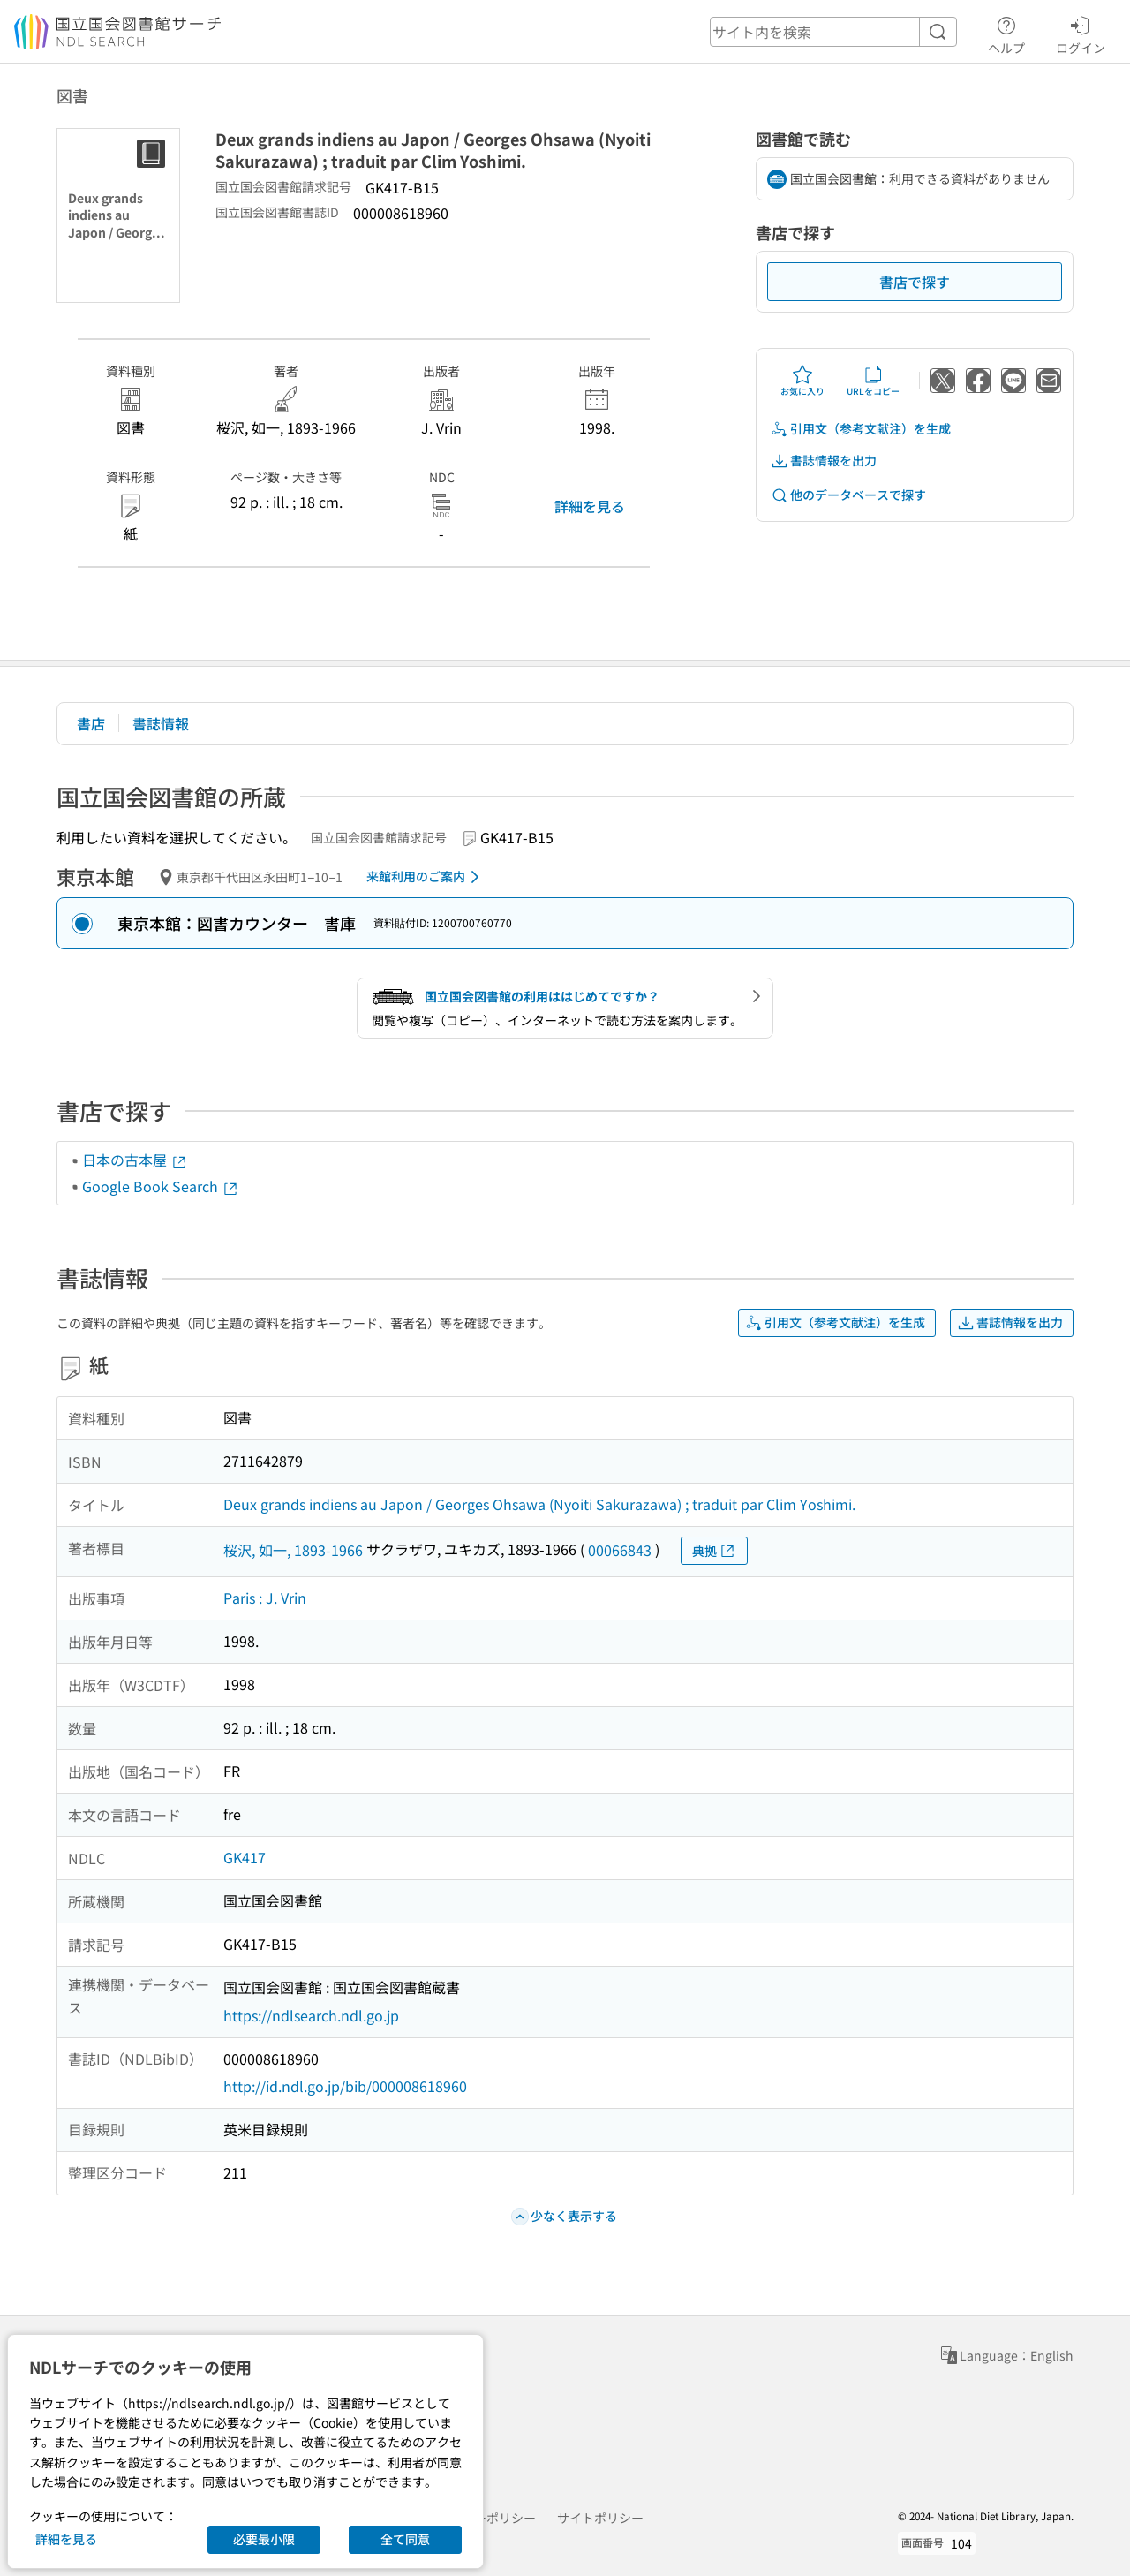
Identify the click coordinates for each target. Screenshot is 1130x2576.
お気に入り (802, 380)
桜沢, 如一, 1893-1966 (293, 1549)
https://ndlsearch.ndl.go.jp (311, 2015)
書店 (91, 723)
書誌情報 (160, 723)
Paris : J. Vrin (264, 1597)
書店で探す (914, 281)
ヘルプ (1006, 33)
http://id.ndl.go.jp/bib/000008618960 (345, 2085)
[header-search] (833, 32)
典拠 (714, 1551)
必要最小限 (264, 2539)
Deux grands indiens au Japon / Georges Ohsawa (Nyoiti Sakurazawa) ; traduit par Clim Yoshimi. (539, 1504)
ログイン (1080, 33)
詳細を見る (589, 506)
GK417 (244, 1857)
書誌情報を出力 (824, 460)
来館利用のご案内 (426, 877)
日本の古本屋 (135, 1159)
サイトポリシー (600, 2518)
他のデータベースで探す (848, 495)
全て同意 (405, 2539)
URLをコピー (873, 380)
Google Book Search (160, 1186)
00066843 (620, 1549)
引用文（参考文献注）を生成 (861, 428)
